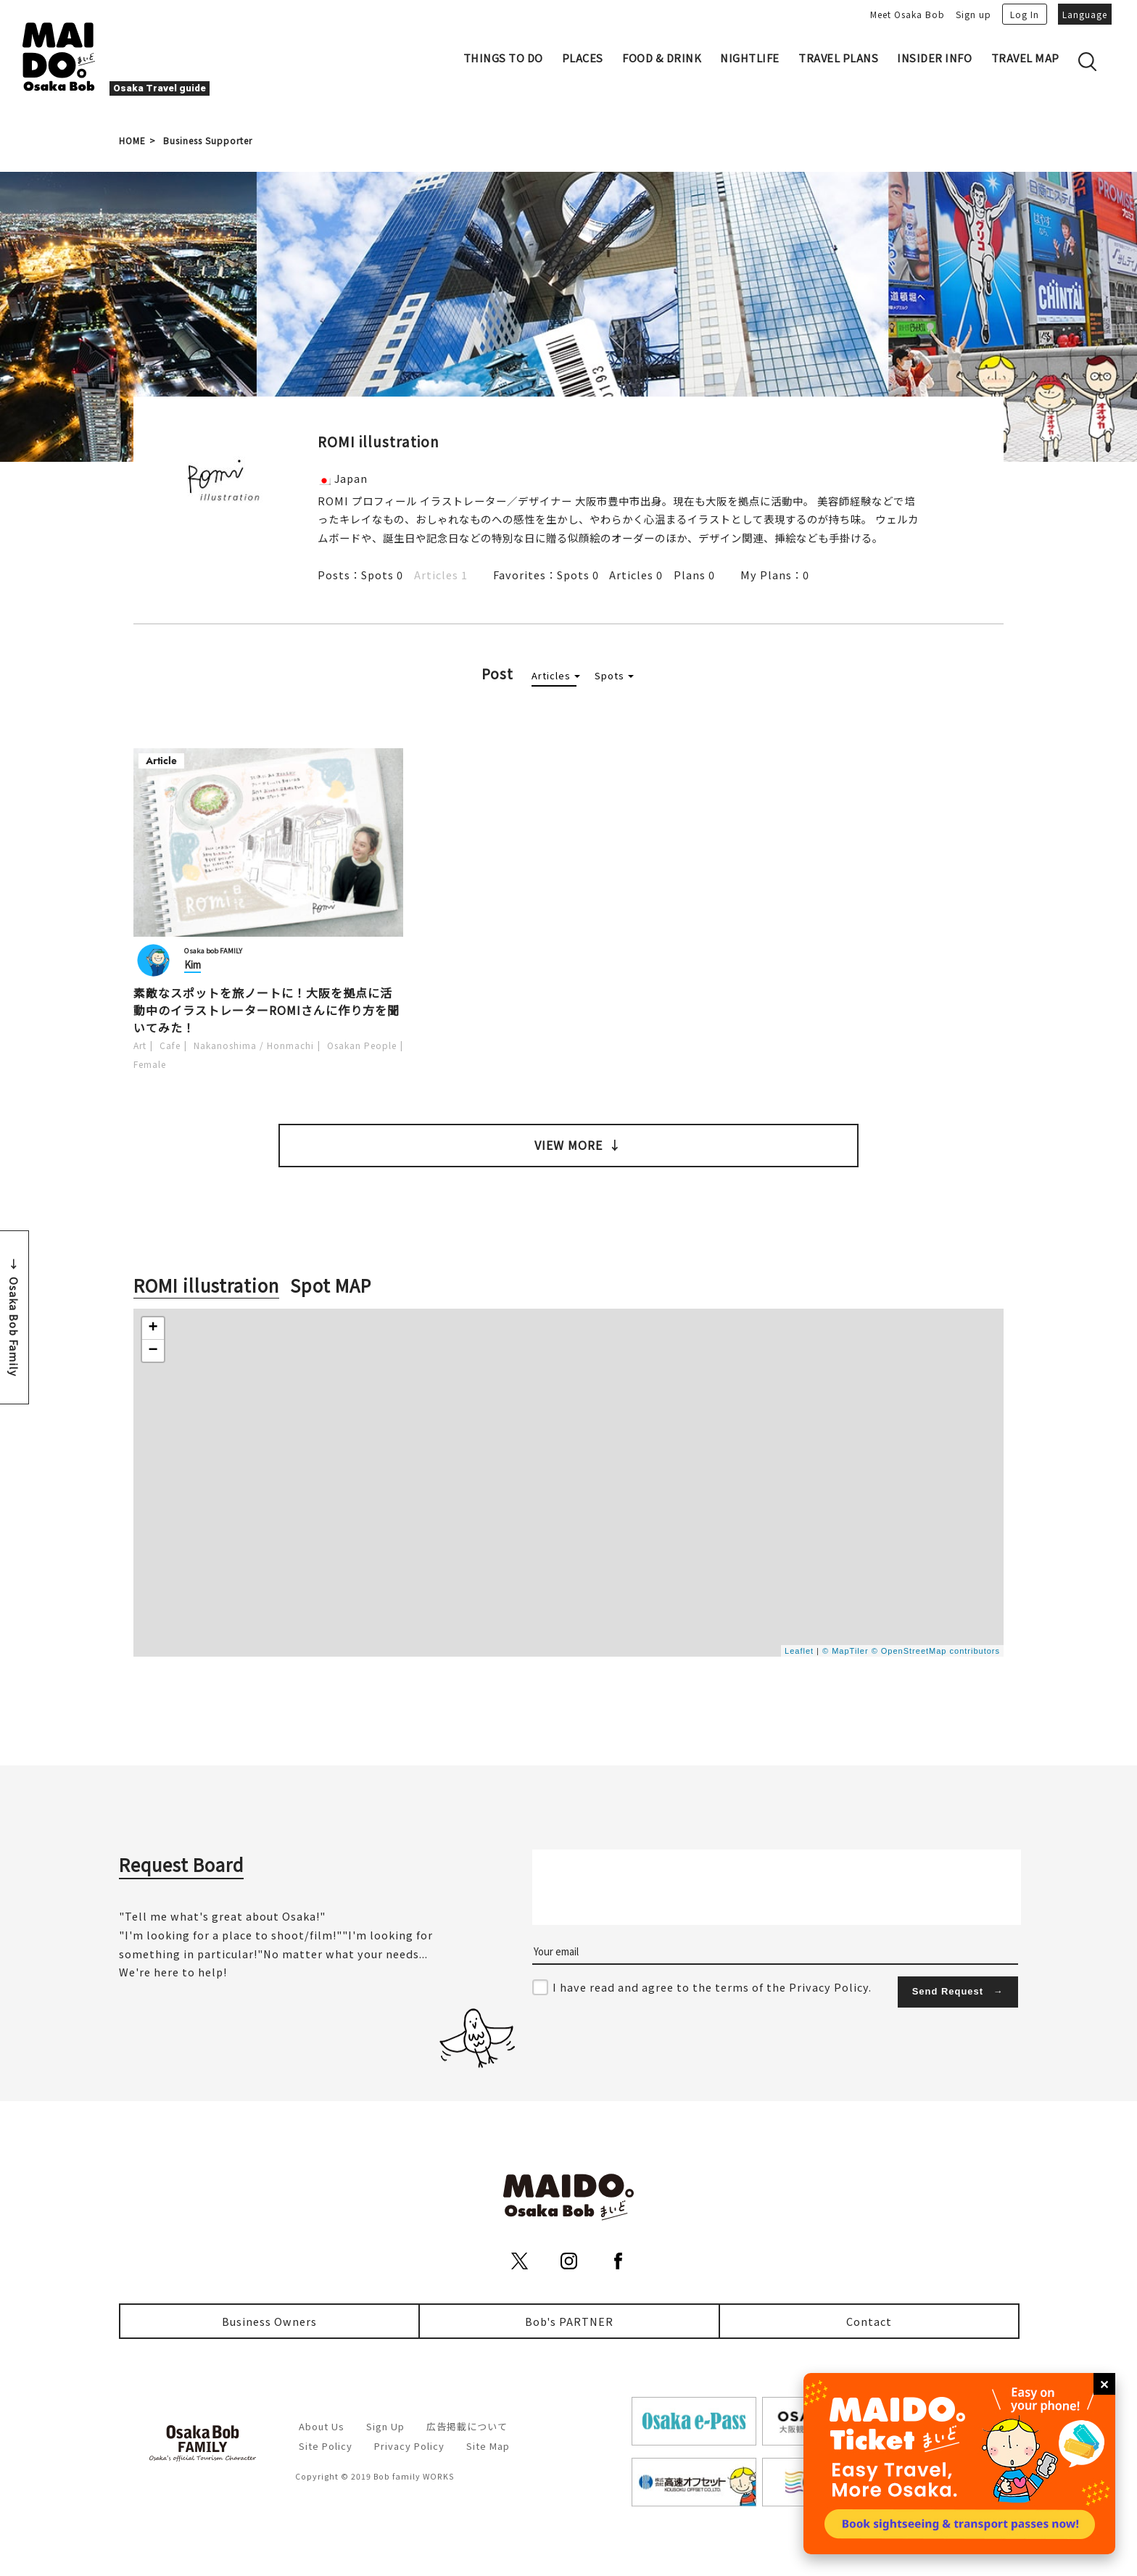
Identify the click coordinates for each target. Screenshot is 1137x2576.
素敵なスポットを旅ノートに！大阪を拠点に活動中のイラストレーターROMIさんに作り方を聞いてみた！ (266, 1010)
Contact (869, 2321)
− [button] (153, 1351)
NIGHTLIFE (750, 57)
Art (139, 1045)
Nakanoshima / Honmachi (254, 1045)
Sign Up (385, 2426)
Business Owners (269, 2321)
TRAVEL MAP (1025, 57)
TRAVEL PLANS (838, 57)
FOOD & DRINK (661, 57)
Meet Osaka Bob (907, 14)
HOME (132, 140)
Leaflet (799, 1651)
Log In (1024, 14)
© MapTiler (845, 1651)
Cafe (170, 1045)
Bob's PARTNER (569, 2321)
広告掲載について (467, 2426)
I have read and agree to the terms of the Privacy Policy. (712, 1987)
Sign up (973, 14)
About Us (321, 2426)
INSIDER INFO (934, 57)
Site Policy (325, 2446)
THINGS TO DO (503, 57)
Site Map (488, 2446)
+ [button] (153, 1328)
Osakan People (362, 1045)
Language (1084, 14)
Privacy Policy (409, 2446)
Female (149, 1064)
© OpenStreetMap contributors (936, 1651)
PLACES (582, 57)
